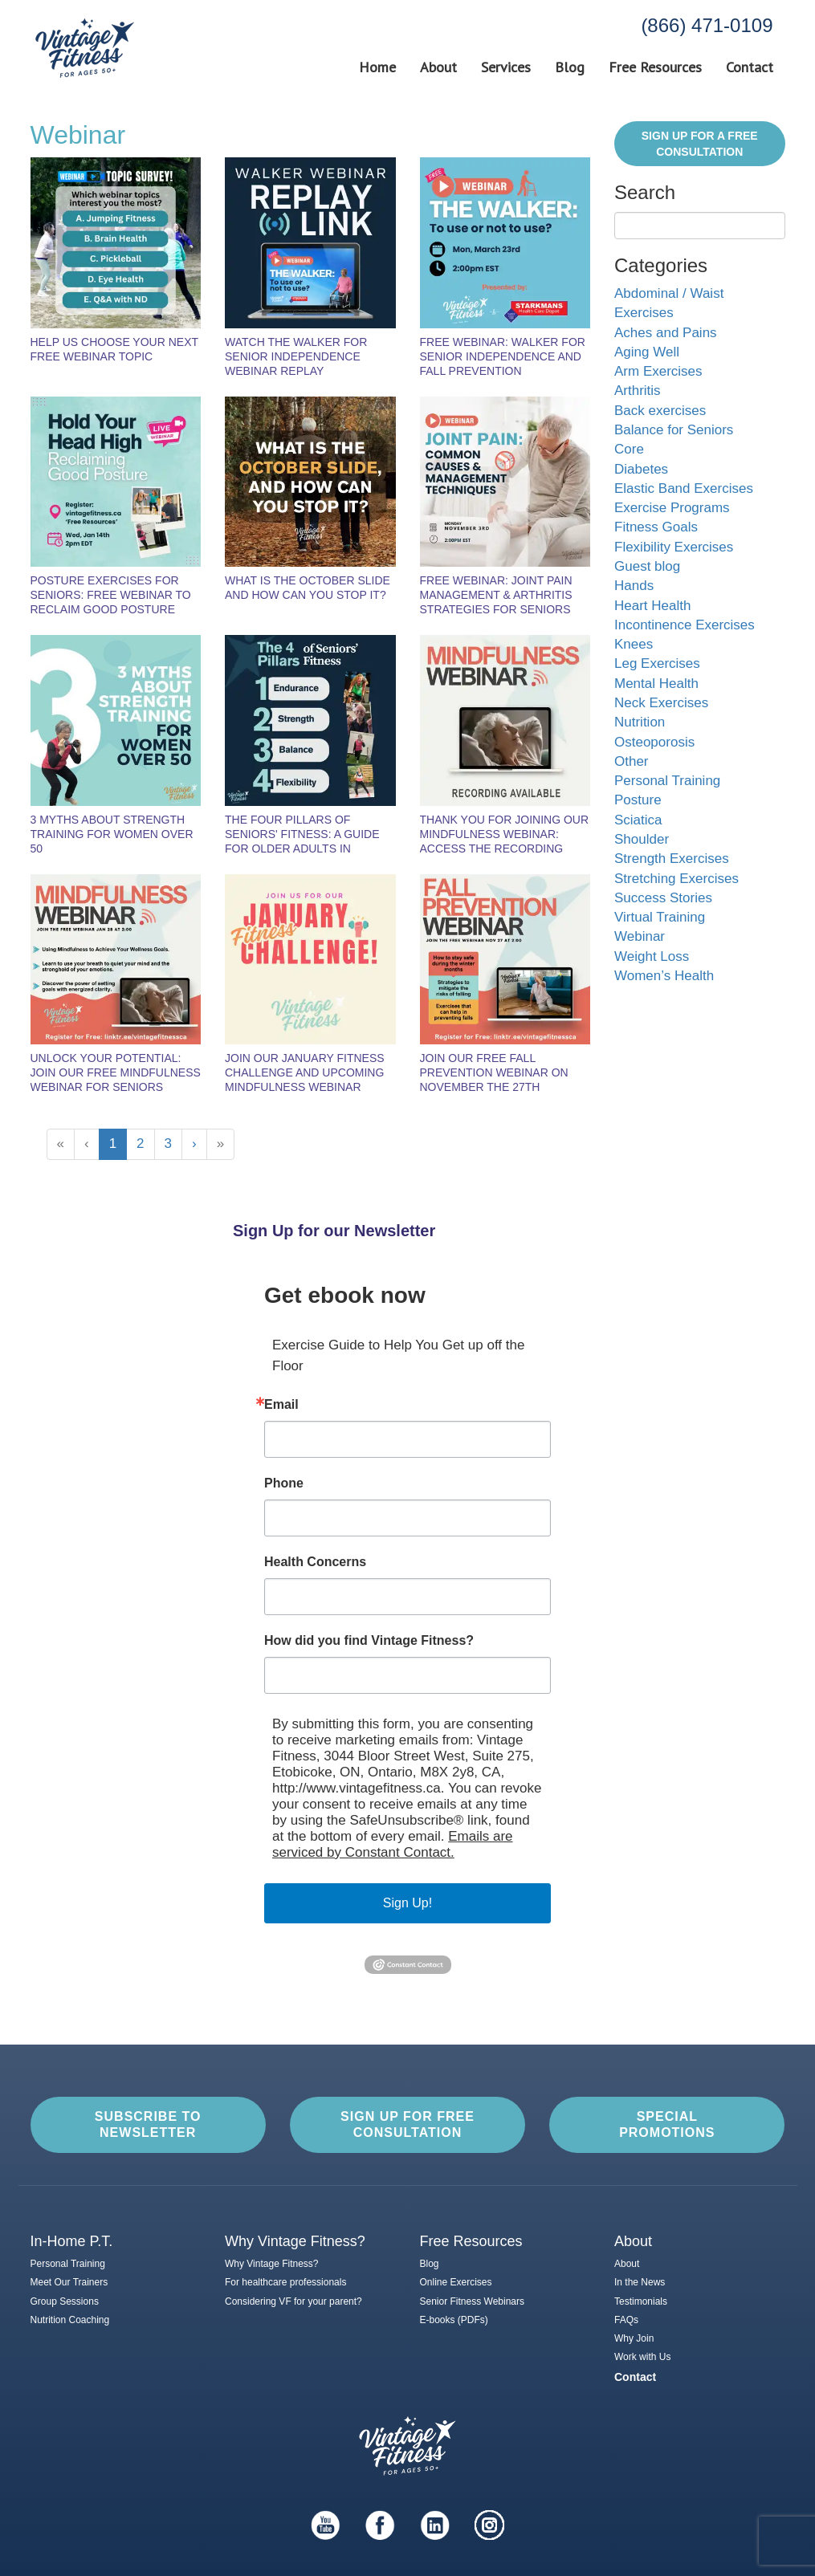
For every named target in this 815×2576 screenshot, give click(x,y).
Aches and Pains (665, 332)
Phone (284, 1483)
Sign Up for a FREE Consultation (700, 143)
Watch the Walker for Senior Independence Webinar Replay (296, 356)
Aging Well (646, 352)
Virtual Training (659, 917)
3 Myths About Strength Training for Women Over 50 (112, 834)
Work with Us (642, 2356)
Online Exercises (456, 2282)
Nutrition (639, 722)
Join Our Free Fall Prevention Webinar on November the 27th (494, 1072)
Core (629, 449)
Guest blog (647, 566)
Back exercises (660, 410)
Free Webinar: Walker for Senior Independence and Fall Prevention (502, 356)
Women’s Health (664, 975)
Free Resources (655, 67)
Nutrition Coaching (70, 2320)
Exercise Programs (672, 507)
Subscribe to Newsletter (148, 2124)
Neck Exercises (661, 702)
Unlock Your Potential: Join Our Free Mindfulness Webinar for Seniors (116, 1072)
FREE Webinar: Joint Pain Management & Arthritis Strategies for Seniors (496, 595)
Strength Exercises (671, 858)
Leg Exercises (657, 663)
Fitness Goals (656, 527)
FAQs (626, 2320)
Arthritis (637, 390)
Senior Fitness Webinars (472, 2301)
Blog (570, 67)
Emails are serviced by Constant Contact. (392, 1844)
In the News (639, 2282)
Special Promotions (667, 2124)
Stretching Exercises (676, 878)
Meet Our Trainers (69, 2282)
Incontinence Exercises (684, 625)
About (438, 67)
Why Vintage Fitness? (272, 2263)
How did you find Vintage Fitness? (369, 1640)
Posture (638, 800)
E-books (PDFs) (454, 2320)
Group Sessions (65, 2301)
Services (506, 67)
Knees (633, 644)
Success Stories (663, 897)
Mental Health (656, 683)
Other (631, 761)
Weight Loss (651, 956)
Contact (749, 67)
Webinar (639, 936)
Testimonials (640, 2301)
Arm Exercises (658, 371)
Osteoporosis (654, 742)
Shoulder (641, 839)
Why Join (634, 2338)
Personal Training (667, 780)
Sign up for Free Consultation (407, 2124)
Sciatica (638, 820)
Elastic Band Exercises (683, 488)
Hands (634, 585)
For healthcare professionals (285, 2282)
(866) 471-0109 (706, 25)
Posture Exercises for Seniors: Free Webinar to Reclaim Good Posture (111, 595)
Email (281, 1404)
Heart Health (652, 605)
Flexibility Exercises (673, 547)
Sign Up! (407, 1903)
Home (377, 67)
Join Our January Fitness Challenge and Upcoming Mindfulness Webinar (305, 1072)
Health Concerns (315, 1562)
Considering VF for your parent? (293, 2301)
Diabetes (641, 469)
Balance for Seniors (673, 429)
